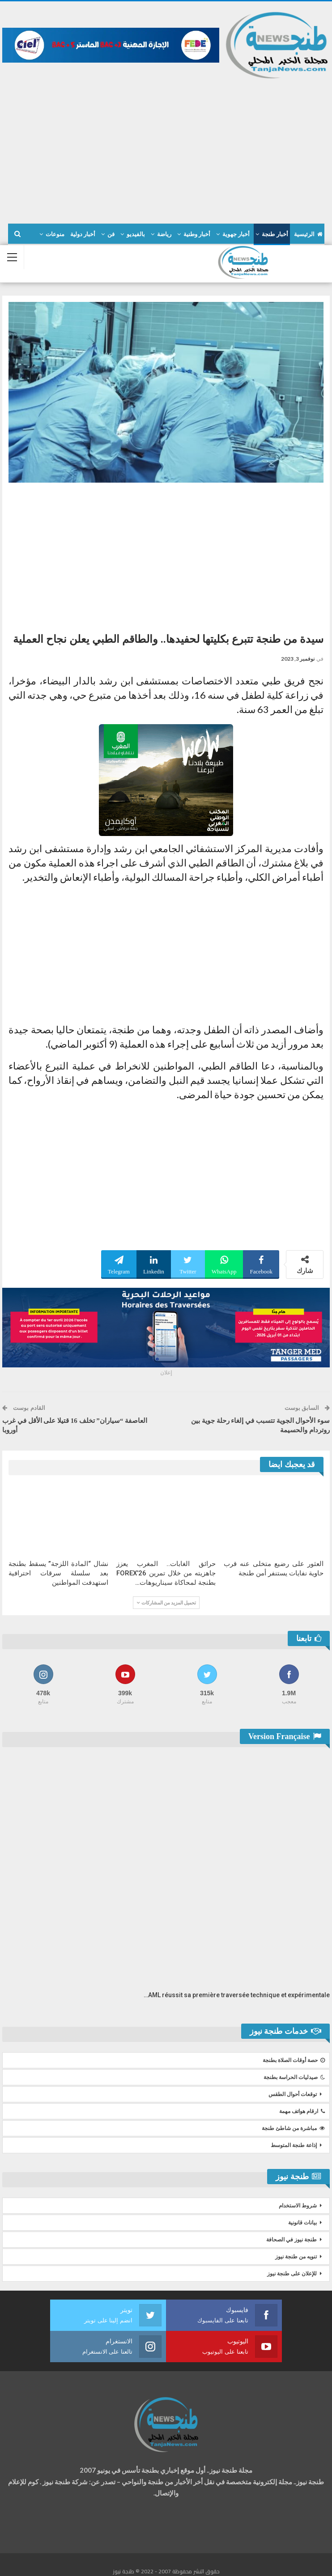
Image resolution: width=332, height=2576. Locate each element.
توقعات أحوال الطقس (292, 2094)
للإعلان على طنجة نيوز (292, 2273)
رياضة (164, 234)
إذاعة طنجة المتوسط (294, 2145)
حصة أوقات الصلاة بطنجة (294, 2060)
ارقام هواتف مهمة (302, 2111)
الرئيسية (308, 234)
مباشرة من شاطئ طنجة (293, 2128)
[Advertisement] (166, 147)
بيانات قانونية (302, 2223)
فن (111, 234)
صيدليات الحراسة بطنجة (294, 2077)
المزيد (56, 234)
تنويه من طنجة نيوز (296, 2256)
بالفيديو (136, 234)
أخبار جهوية (236, 234)
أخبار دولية (82, 234)
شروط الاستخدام (298, 2206)
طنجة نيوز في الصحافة (291, 2239)
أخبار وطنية (196, 234)
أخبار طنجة (275, 234)
